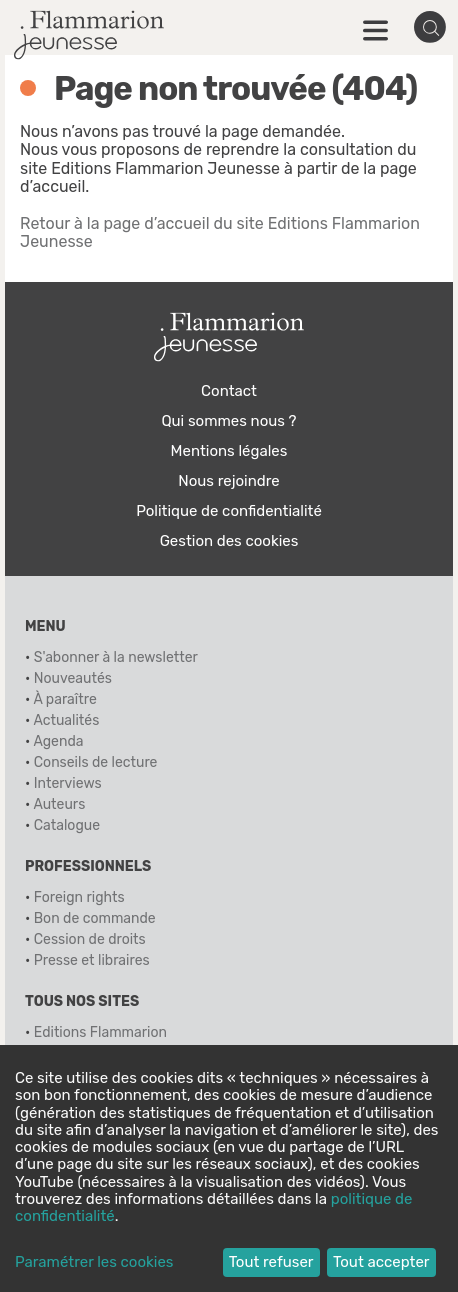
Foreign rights (79, 897)
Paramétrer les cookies (94, 1262)
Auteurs (59, 804)
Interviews (68, 783)
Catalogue (67, 825)
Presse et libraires (92, 960)
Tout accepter (381, 1262)
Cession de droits (90, 939)
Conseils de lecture (96, 762)
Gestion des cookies (229, 541)
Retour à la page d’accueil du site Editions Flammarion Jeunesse (220, 232)
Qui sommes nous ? (228, 421)
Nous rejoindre (228, 481)
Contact (229, 391)
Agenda (58, 741)
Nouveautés (73, 678)
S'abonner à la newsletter (116, 657)
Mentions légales (229, 451)
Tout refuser (271, 1262)
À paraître (64, 699)
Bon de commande (95, 918)
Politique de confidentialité (229, 511)
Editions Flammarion (100, 1032)
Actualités (66, 720)
